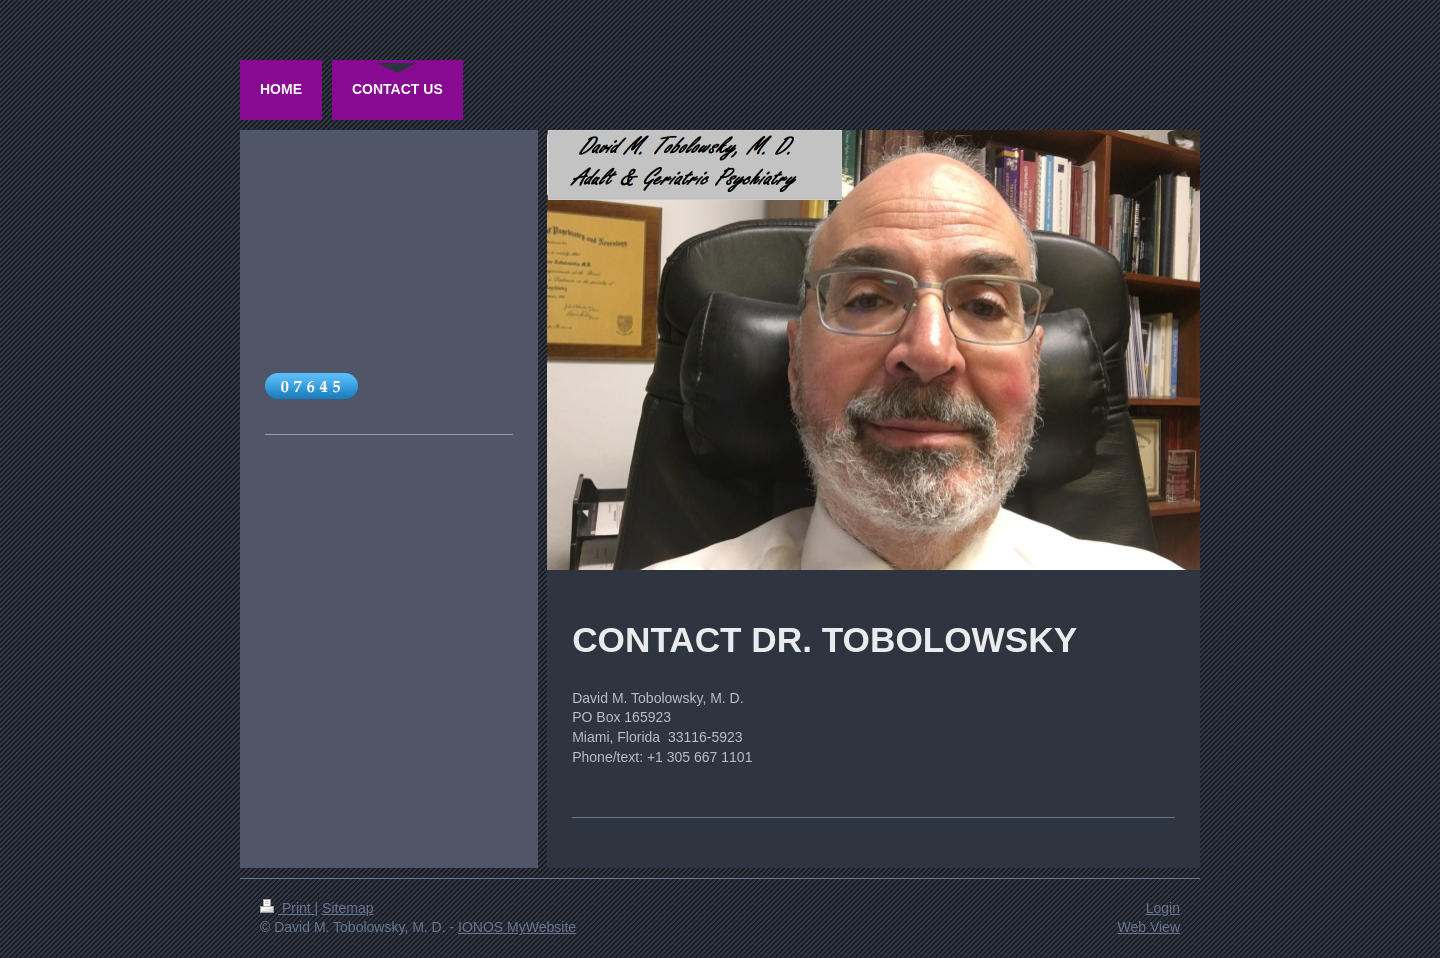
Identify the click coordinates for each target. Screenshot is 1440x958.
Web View (1148, 927)
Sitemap (347, 908)
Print (287, 908)
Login (1163, 908)
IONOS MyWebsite (517, 927)
